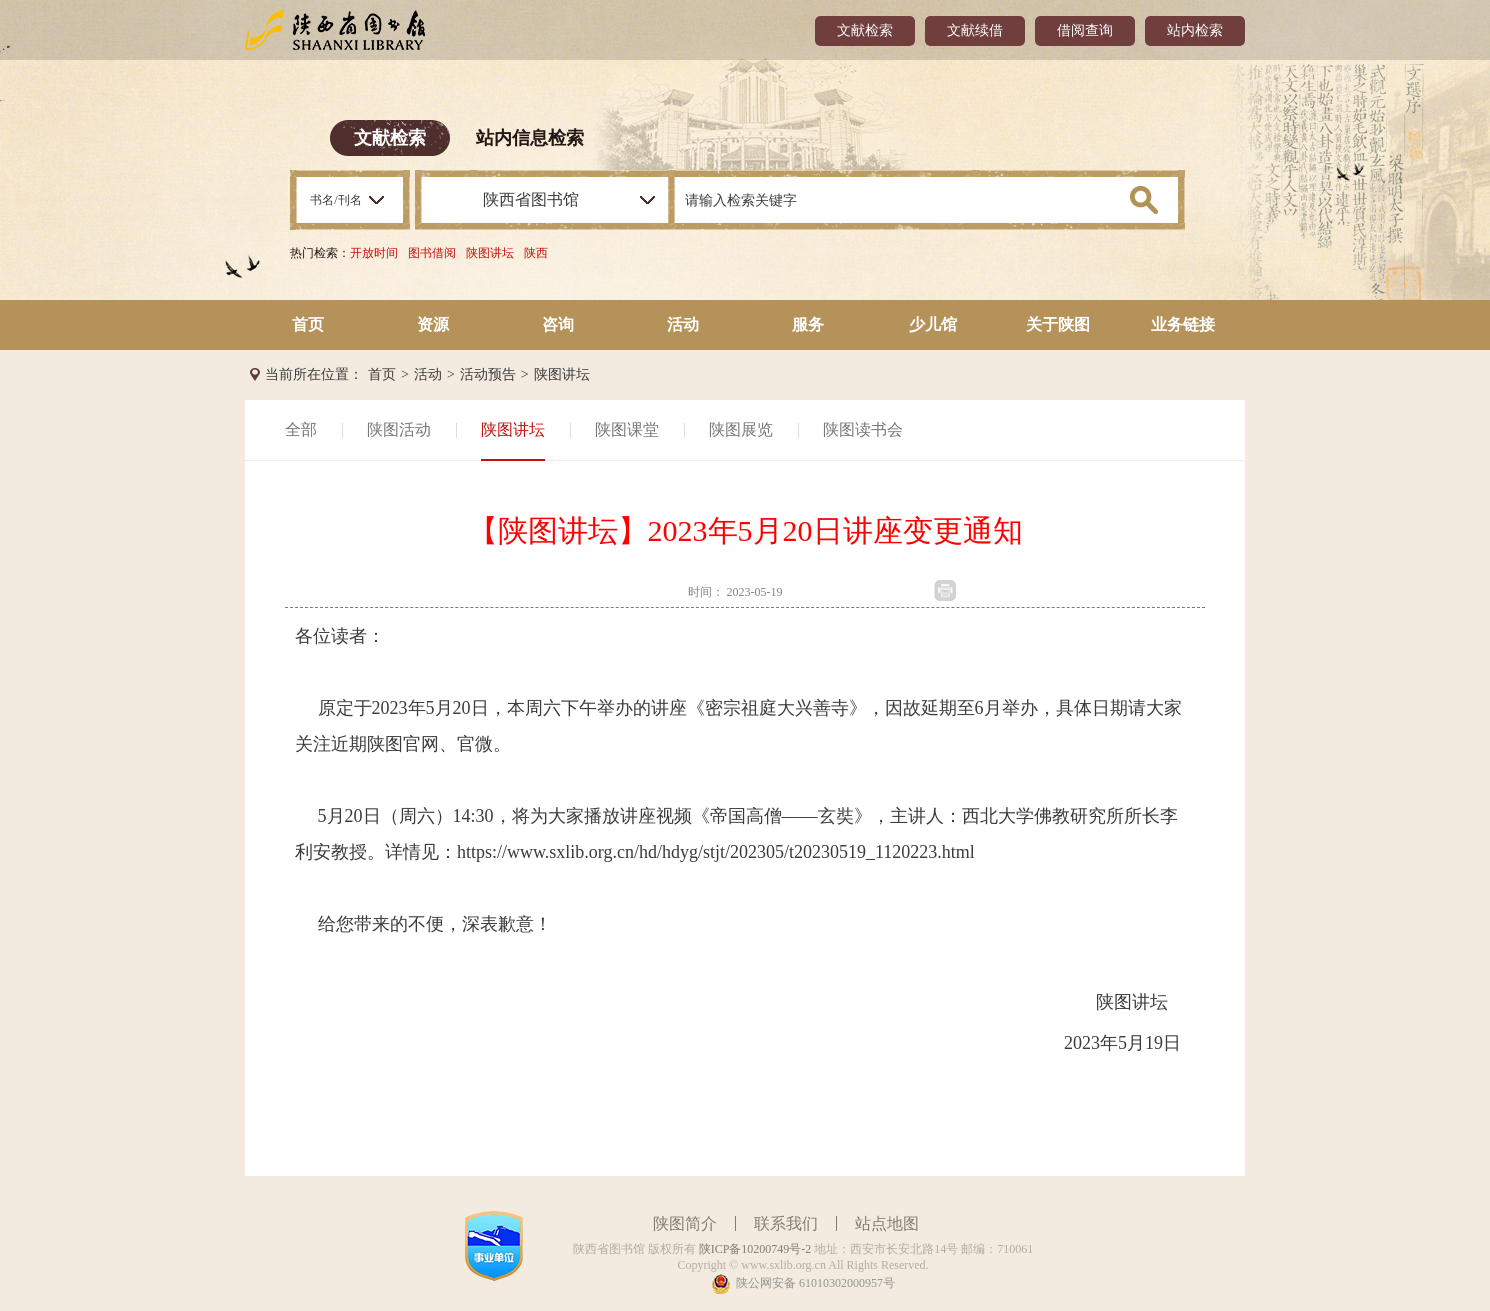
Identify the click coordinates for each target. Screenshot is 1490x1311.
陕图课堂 (627, 429)
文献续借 (975, 30)
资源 (433, 324)
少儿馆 (933, 324)
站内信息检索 (530, 138)
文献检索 (865, 30)
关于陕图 (1058, 324)
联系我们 (786, 1223)
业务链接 (1183, 324)
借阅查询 (1085, 30)
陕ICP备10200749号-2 (755, 1249)
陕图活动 (399, 429)
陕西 (536, 253)
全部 (301, 429)
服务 (808, 324)
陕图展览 (741, 429)
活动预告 (488, 374)
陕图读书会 (863, 429)
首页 (308, 324)
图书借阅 (432, 253)
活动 (683, 324)
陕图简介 (685, 1223)
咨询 (558, 324)
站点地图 (887, 1223)
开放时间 (374, 253)
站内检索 (1195, 30)
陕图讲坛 (490, 253)
